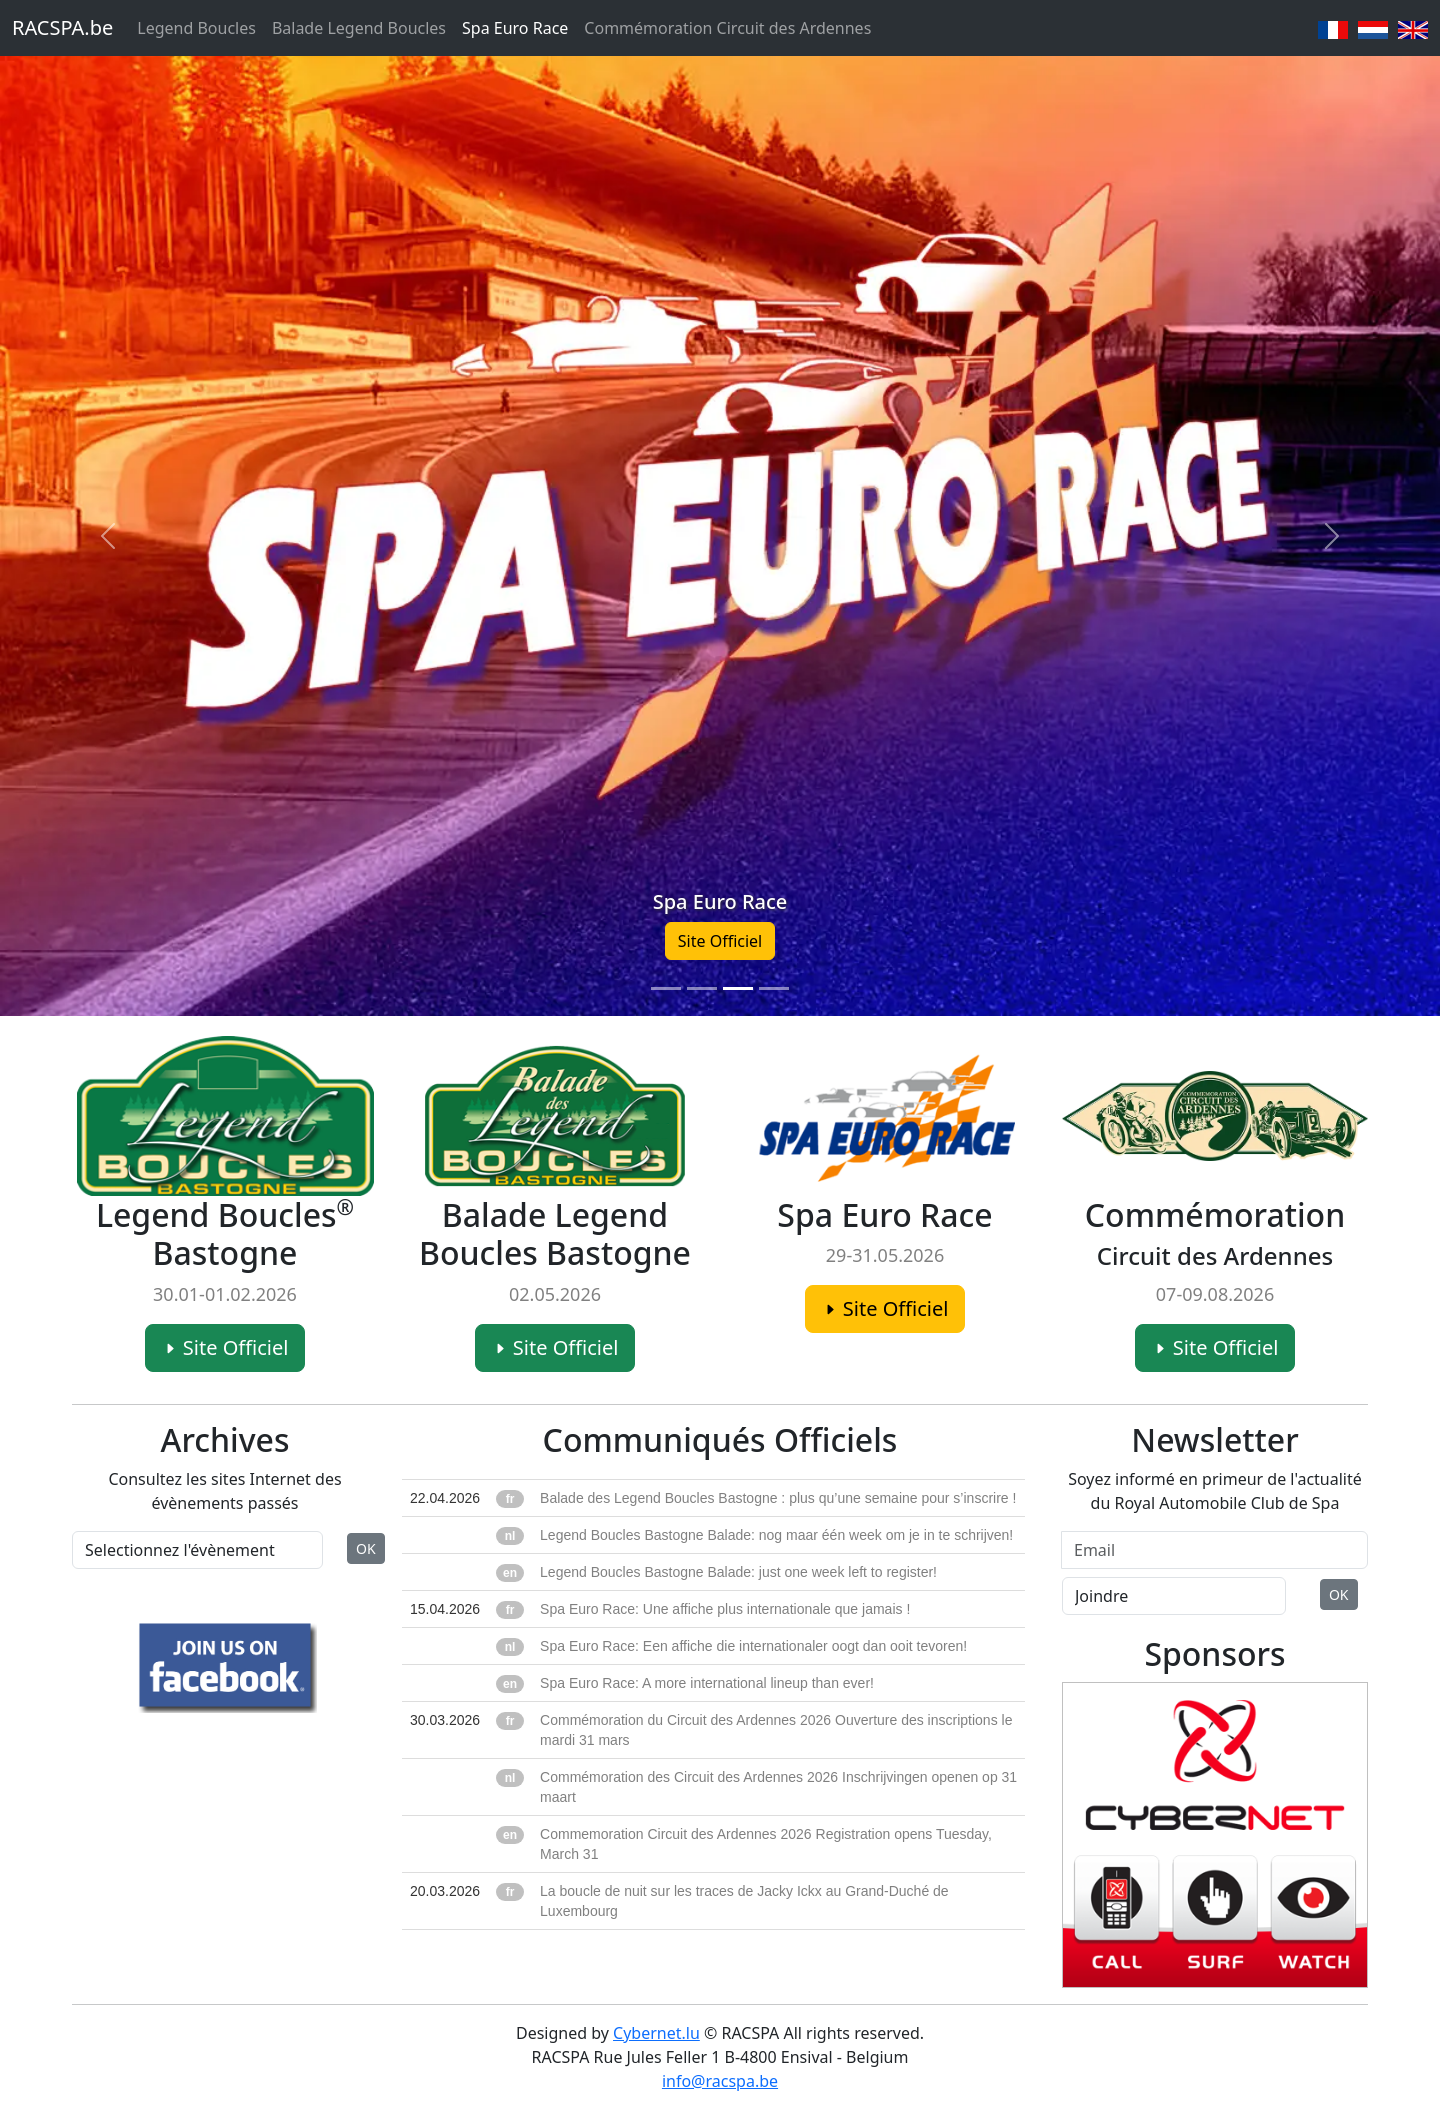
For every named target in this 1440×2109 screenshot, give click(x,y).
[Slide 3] (738, 988)
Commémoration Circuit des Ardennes (727, 28)
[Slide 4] (774, 988)
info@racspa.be (720, 2081)
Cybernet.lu (656, 2033)
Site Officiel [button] (720, 941)
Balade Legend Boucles (359, 28)
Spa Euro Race (515, 28)
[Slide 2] (702, 988)
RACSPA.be (62, 27)
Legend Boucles (196, 28)
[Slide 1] (666, 988)
